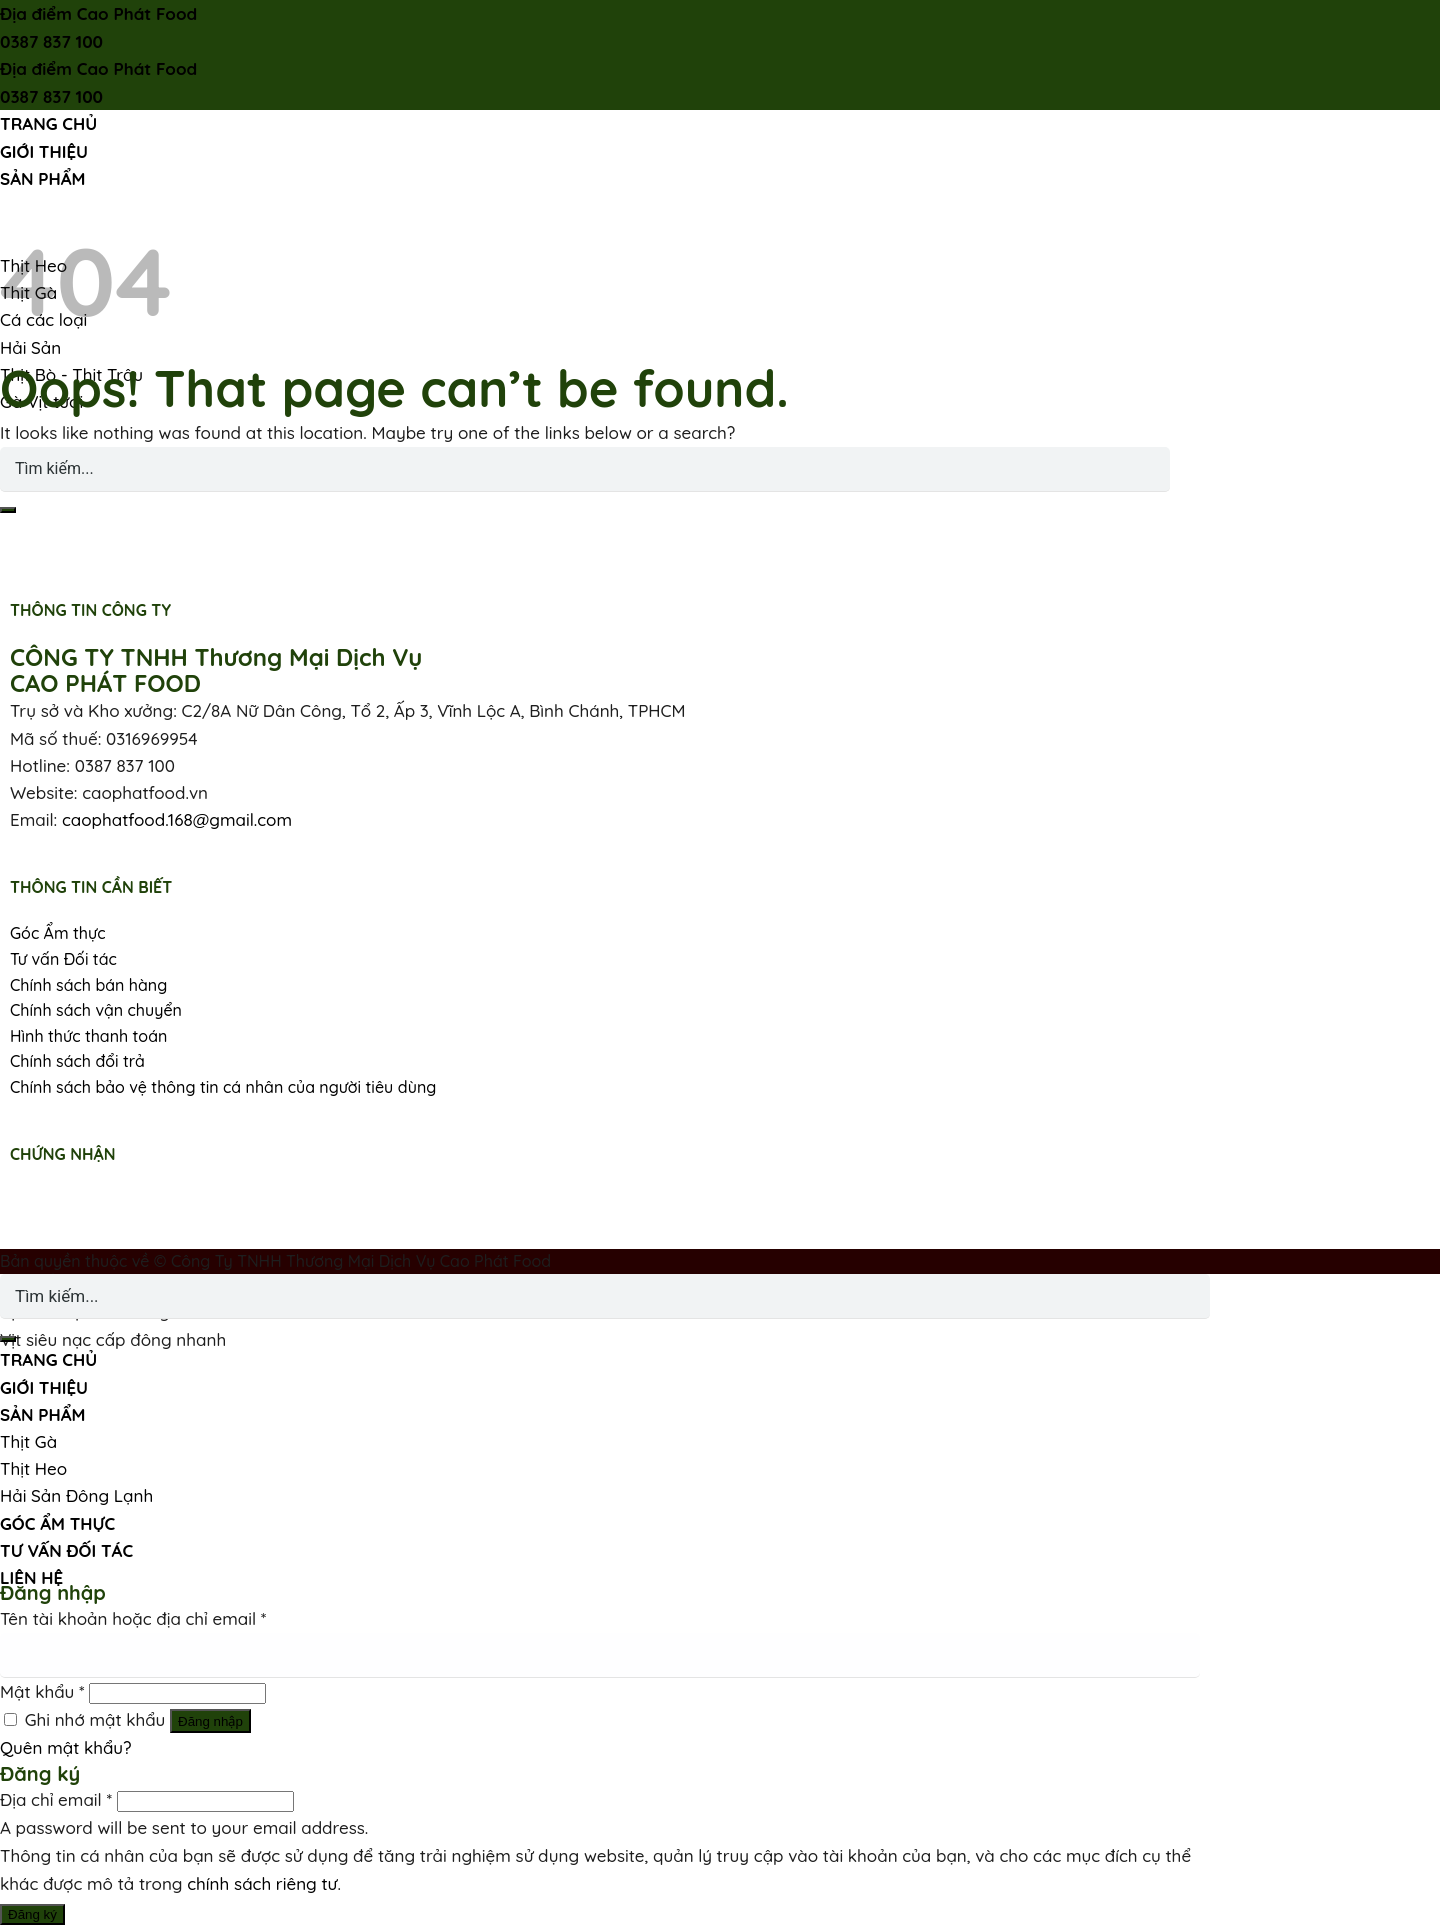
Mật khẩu (42, 1691)
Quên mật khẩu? (66, 1747)
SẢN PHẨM (43, 178)
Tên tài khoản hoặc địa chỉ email (133, 1618)
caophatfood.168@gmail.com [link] (177, 819)
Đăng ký (32, 1914)
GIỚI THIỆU (44, 151)
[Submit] (8, 510)
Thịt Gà (28, 1441)
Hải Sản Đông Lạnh (76, 1495)
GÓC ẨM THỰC (57, 1523)
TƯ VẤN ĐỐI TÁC (66, 1550)
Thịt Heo (33, 1468)
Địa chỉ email (56, 1799)
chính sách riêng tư (262, 1883)
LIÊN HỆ (31, 1577)
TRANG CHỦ (48, 123)
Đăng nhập (210, 1721)
